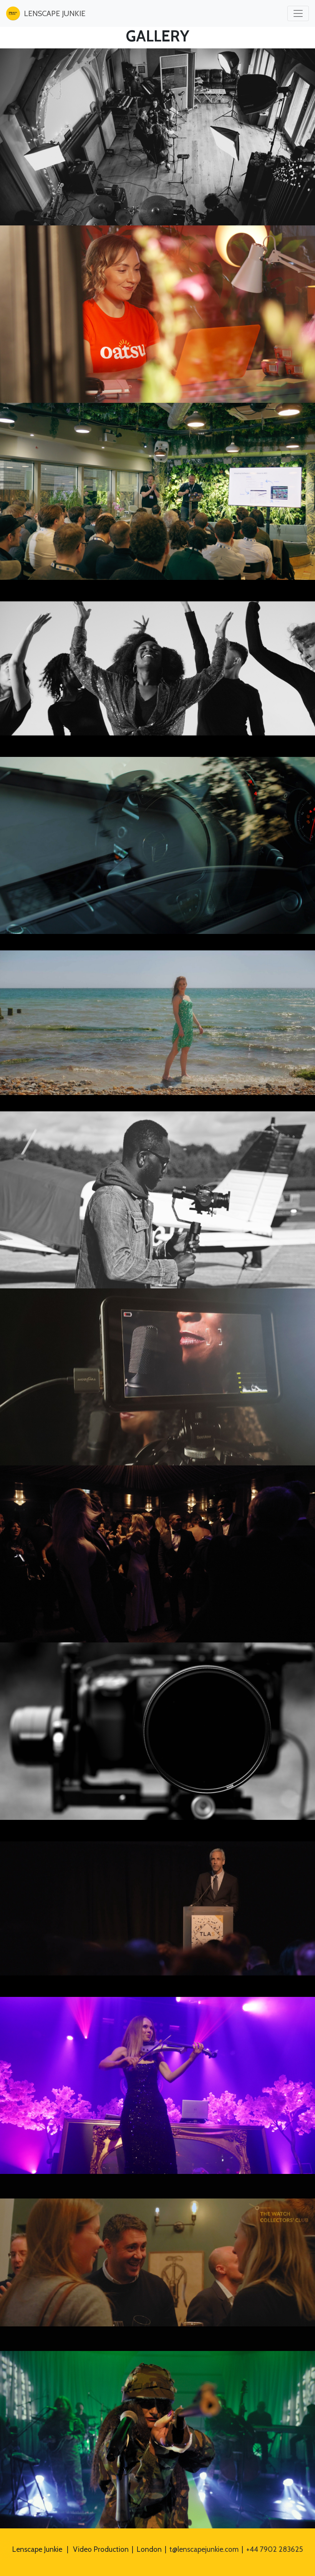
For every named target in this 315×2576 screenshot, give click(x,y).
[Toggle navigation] (298, 13)
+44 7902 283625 (274, 2549)
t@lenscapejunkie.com (204, 2549)
